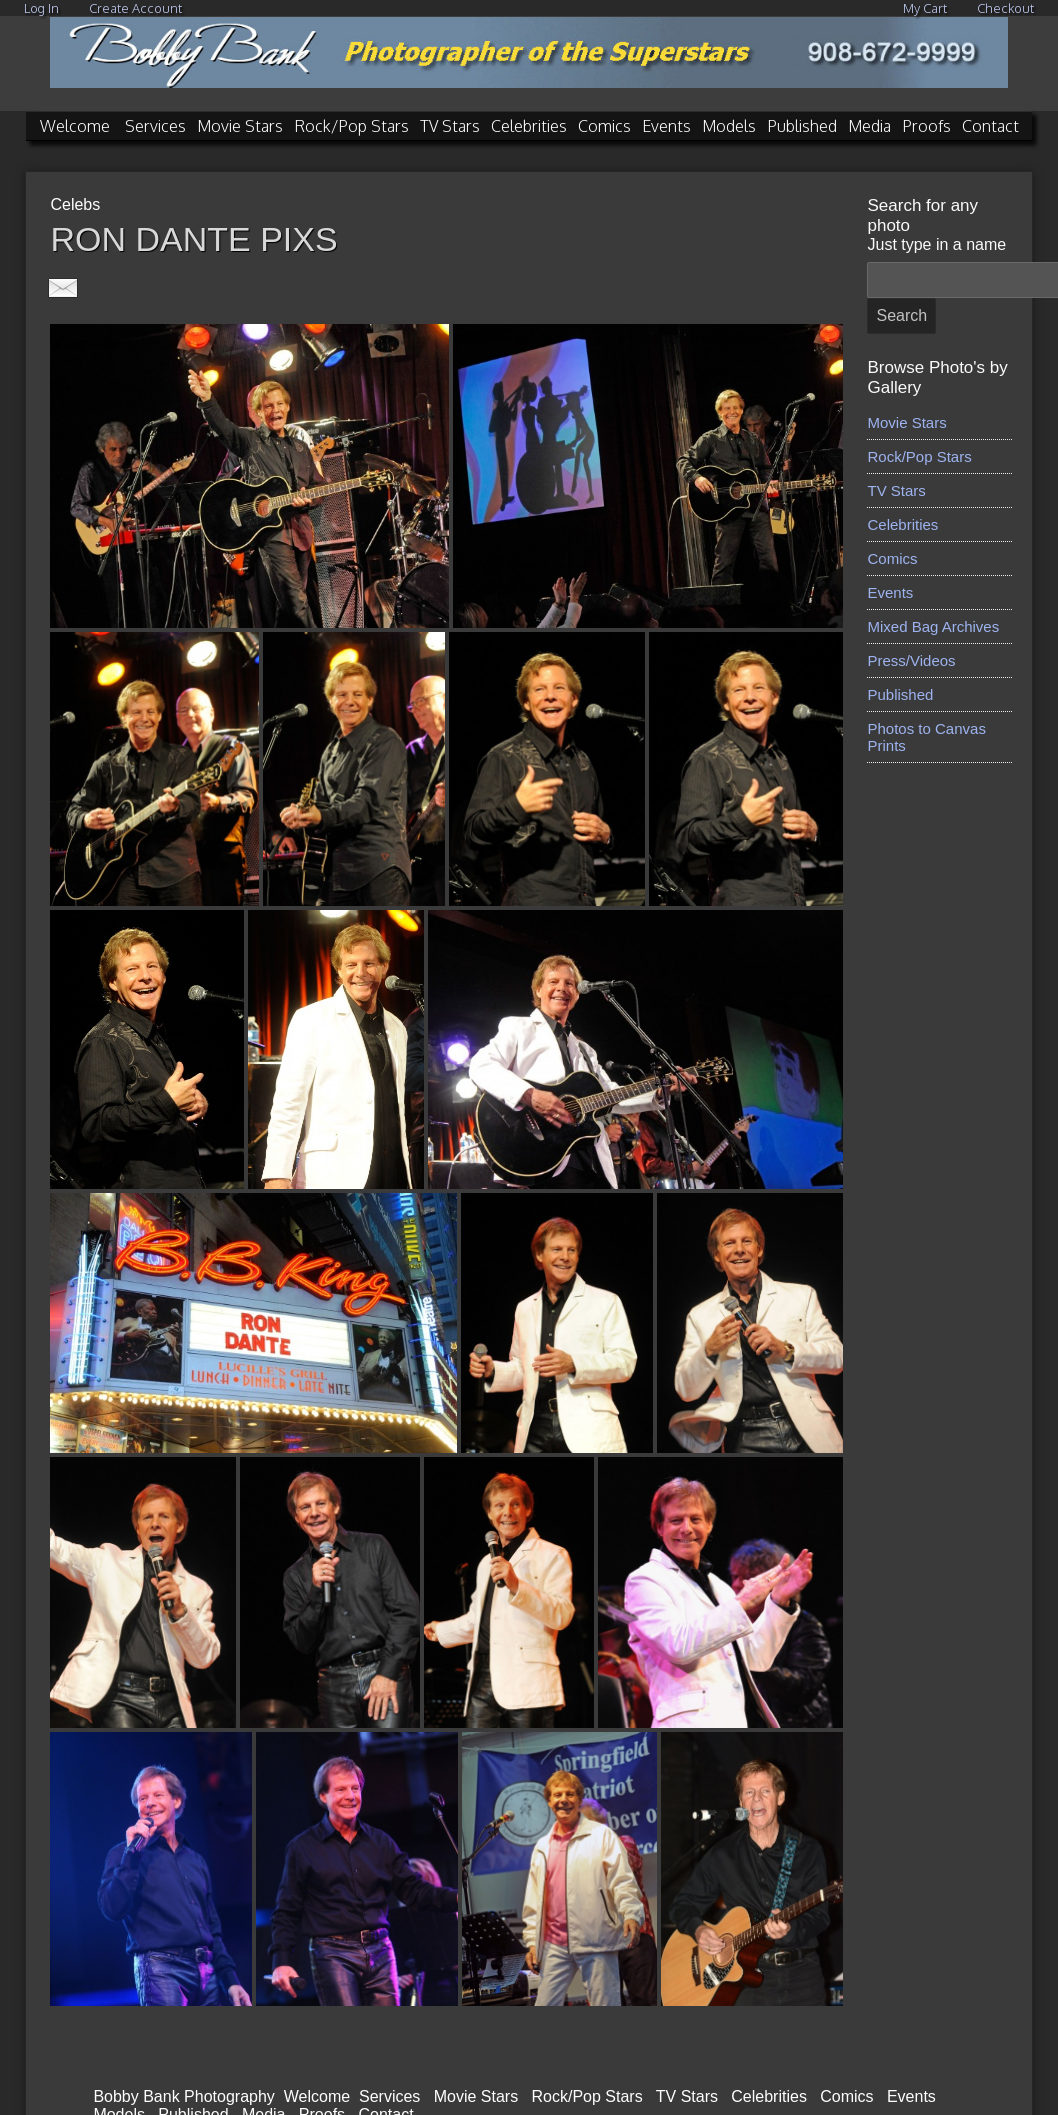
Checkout (1005, 8)
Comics (604, 126)
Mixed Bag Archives (933, 626)
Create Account (135, 8)
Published (802, 126)
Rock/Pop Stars (351, 126)
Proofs (926, 126)
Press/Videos (911, 660)
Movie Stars (240, 126)
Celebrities (529, 126)
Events (666, 126)
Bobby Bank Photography (183, 2096)
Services (155, 126)
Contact (990, 126)
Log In (41, 8)
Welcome (75, 126)
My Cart (926, 8)
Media (869, 126)
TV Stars (450, 126)
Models (729, 126)
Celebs (75, 204)
